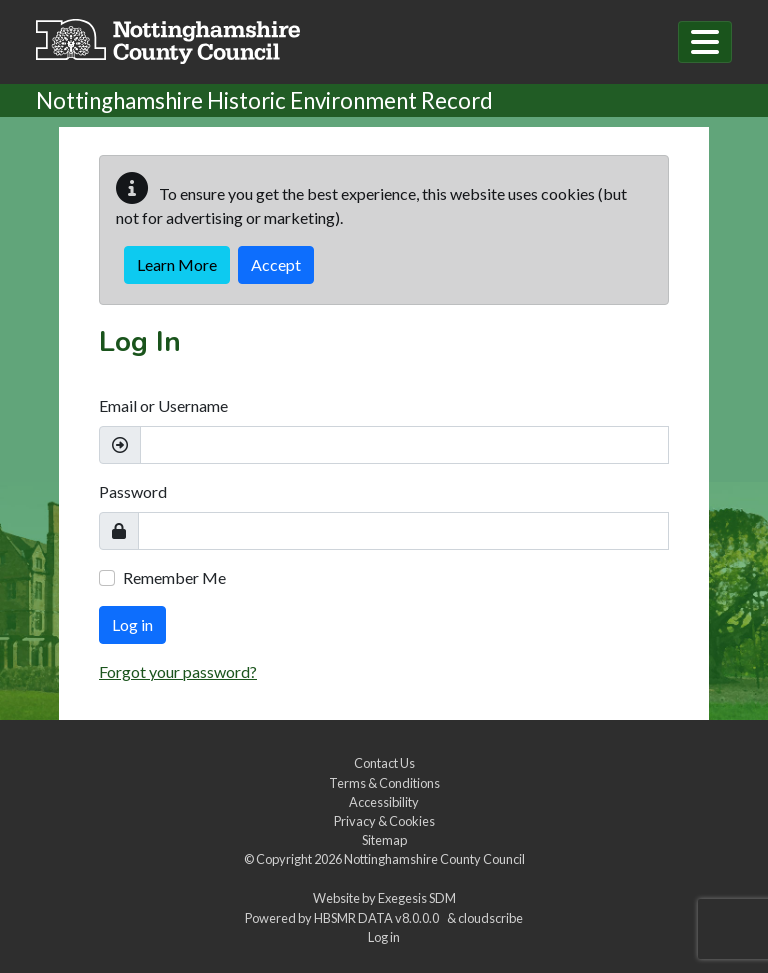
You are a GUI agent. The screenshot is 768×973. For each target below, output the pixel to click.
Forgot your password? (178, 671)
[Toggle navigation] (705, 42)
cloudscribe (490, 918)
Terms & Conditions (384, 783)
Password (133, 491)
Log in (132, 624)
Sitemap (384, 840)
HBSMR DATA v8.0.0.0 (378, 918)
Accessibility (384, 802)
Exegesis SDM (417, 898)
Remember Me (174, 577)
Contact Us (384, 763)
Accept (276, 264)
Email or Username (163, 405)
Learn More (177, 264)
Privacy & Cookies (384, 821)
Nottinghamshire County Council (434, 859)
